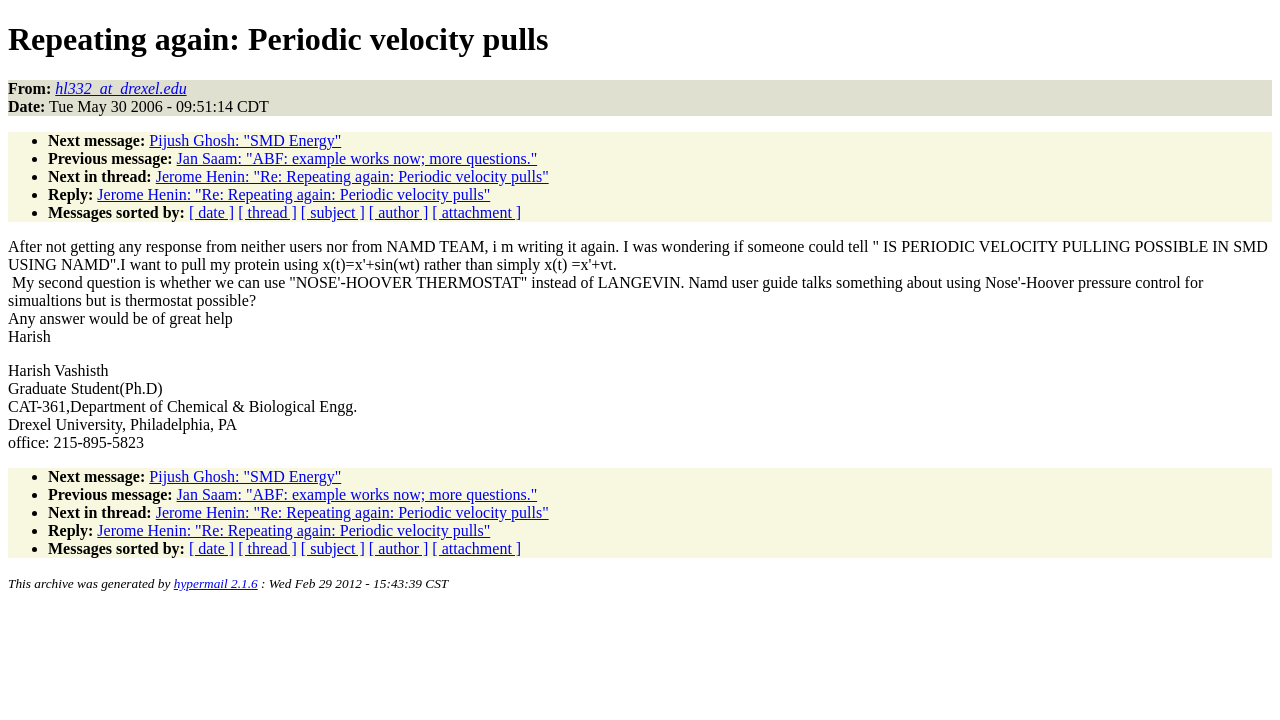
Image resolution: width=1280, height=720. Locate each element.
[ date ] (211, 212)
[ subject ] (333, 212)
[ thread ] (267, 212)
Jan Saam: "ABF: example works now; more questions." (357, 158)
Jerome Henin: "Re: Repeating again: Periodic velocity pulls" (352, 176)
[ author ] (399, 212)
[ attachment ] (476, 212)
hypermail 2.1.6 (216, 583)
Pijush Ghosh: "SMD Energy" (245, 140)
